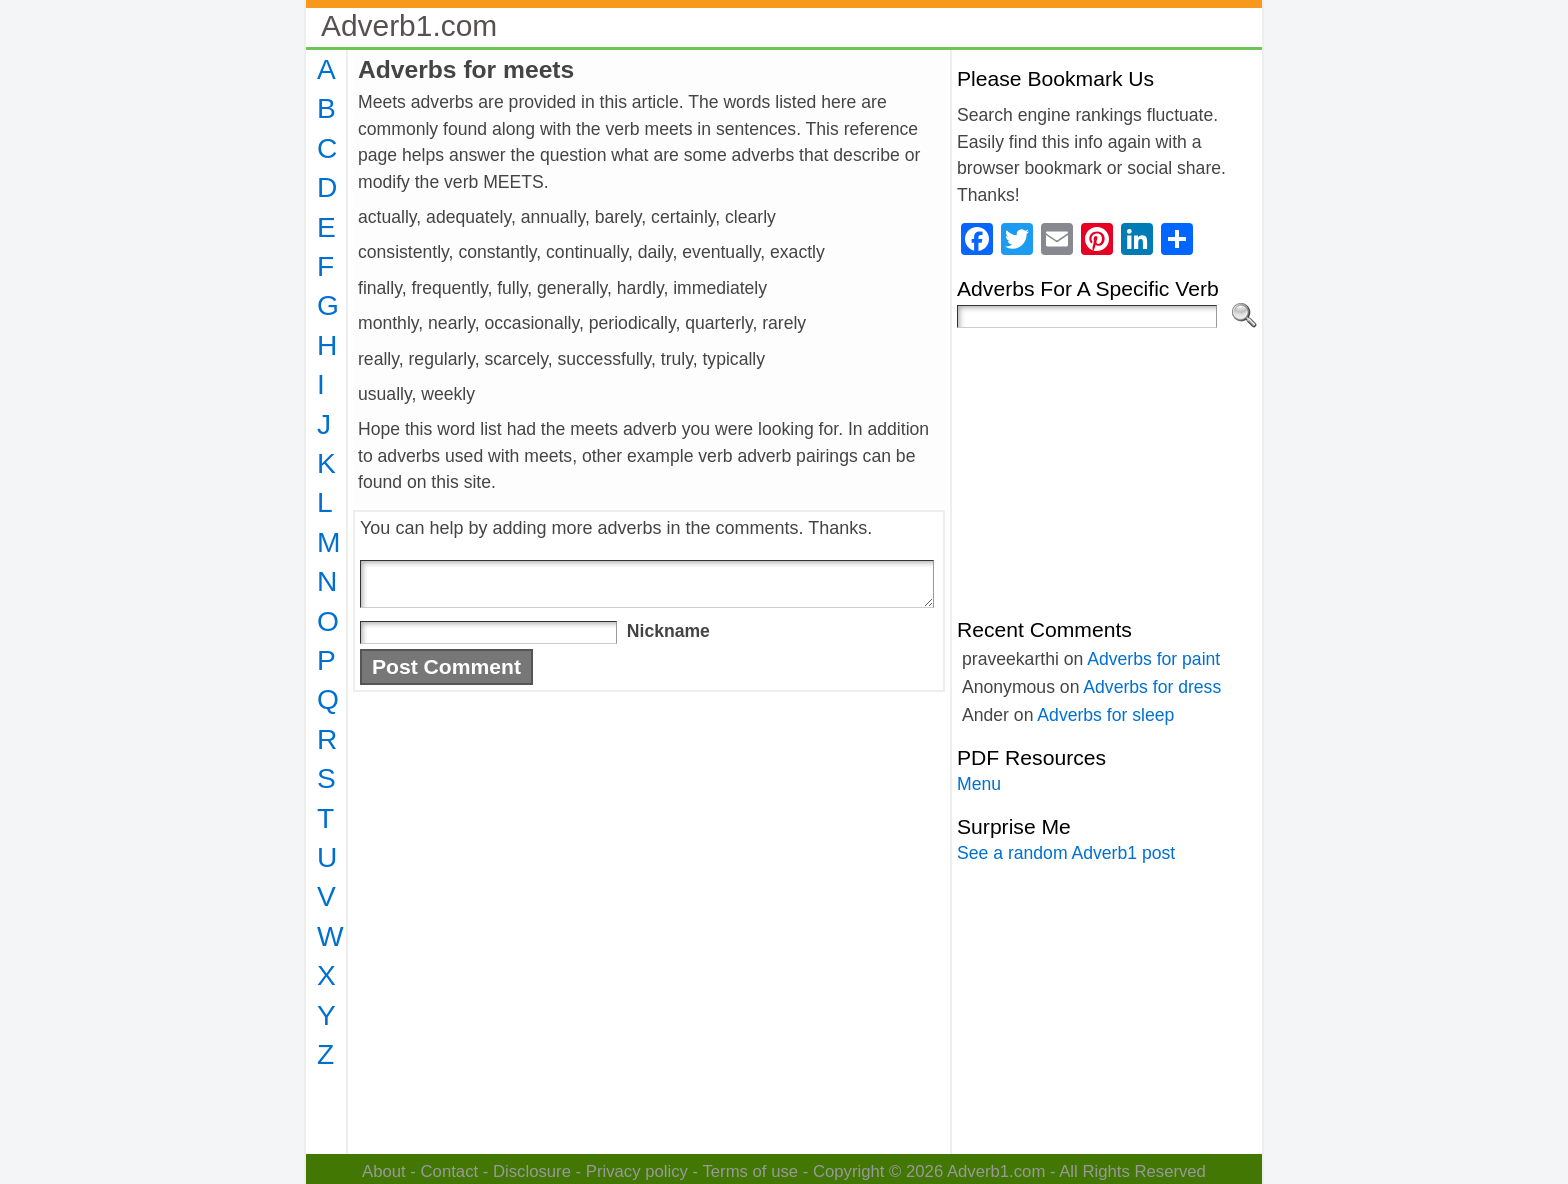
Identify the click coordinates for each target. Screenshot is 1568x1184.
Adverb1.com (409, 25)
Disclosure (532, 1171)
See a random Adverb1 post (1066, 853)
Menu (979, 784)
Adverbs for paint (1153, 659)
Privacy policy (637, 1171)
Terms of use (750, 1171)
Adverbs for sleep (1105, 715)
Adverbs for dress (1152, 687)
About (384, 1171)
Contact (450, 1171)
